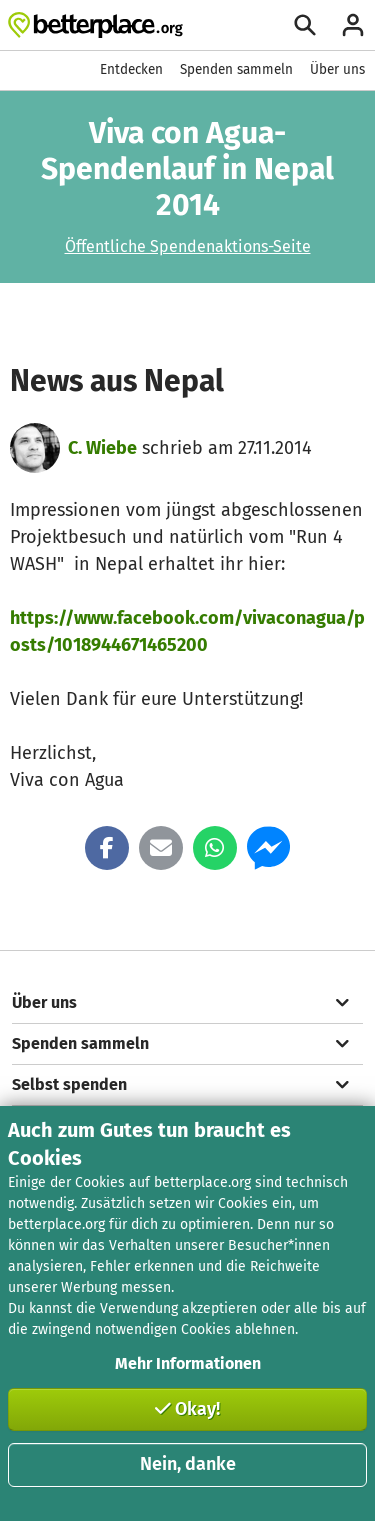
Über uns (337, 69)
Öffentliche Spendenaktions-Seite (188, 246)
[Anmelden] (353, 25)
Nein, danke (188, 1464)
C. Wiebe (102, 448)
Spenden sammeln (236, 69)
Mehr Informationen (188, 1363)
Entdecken (131, 69)
